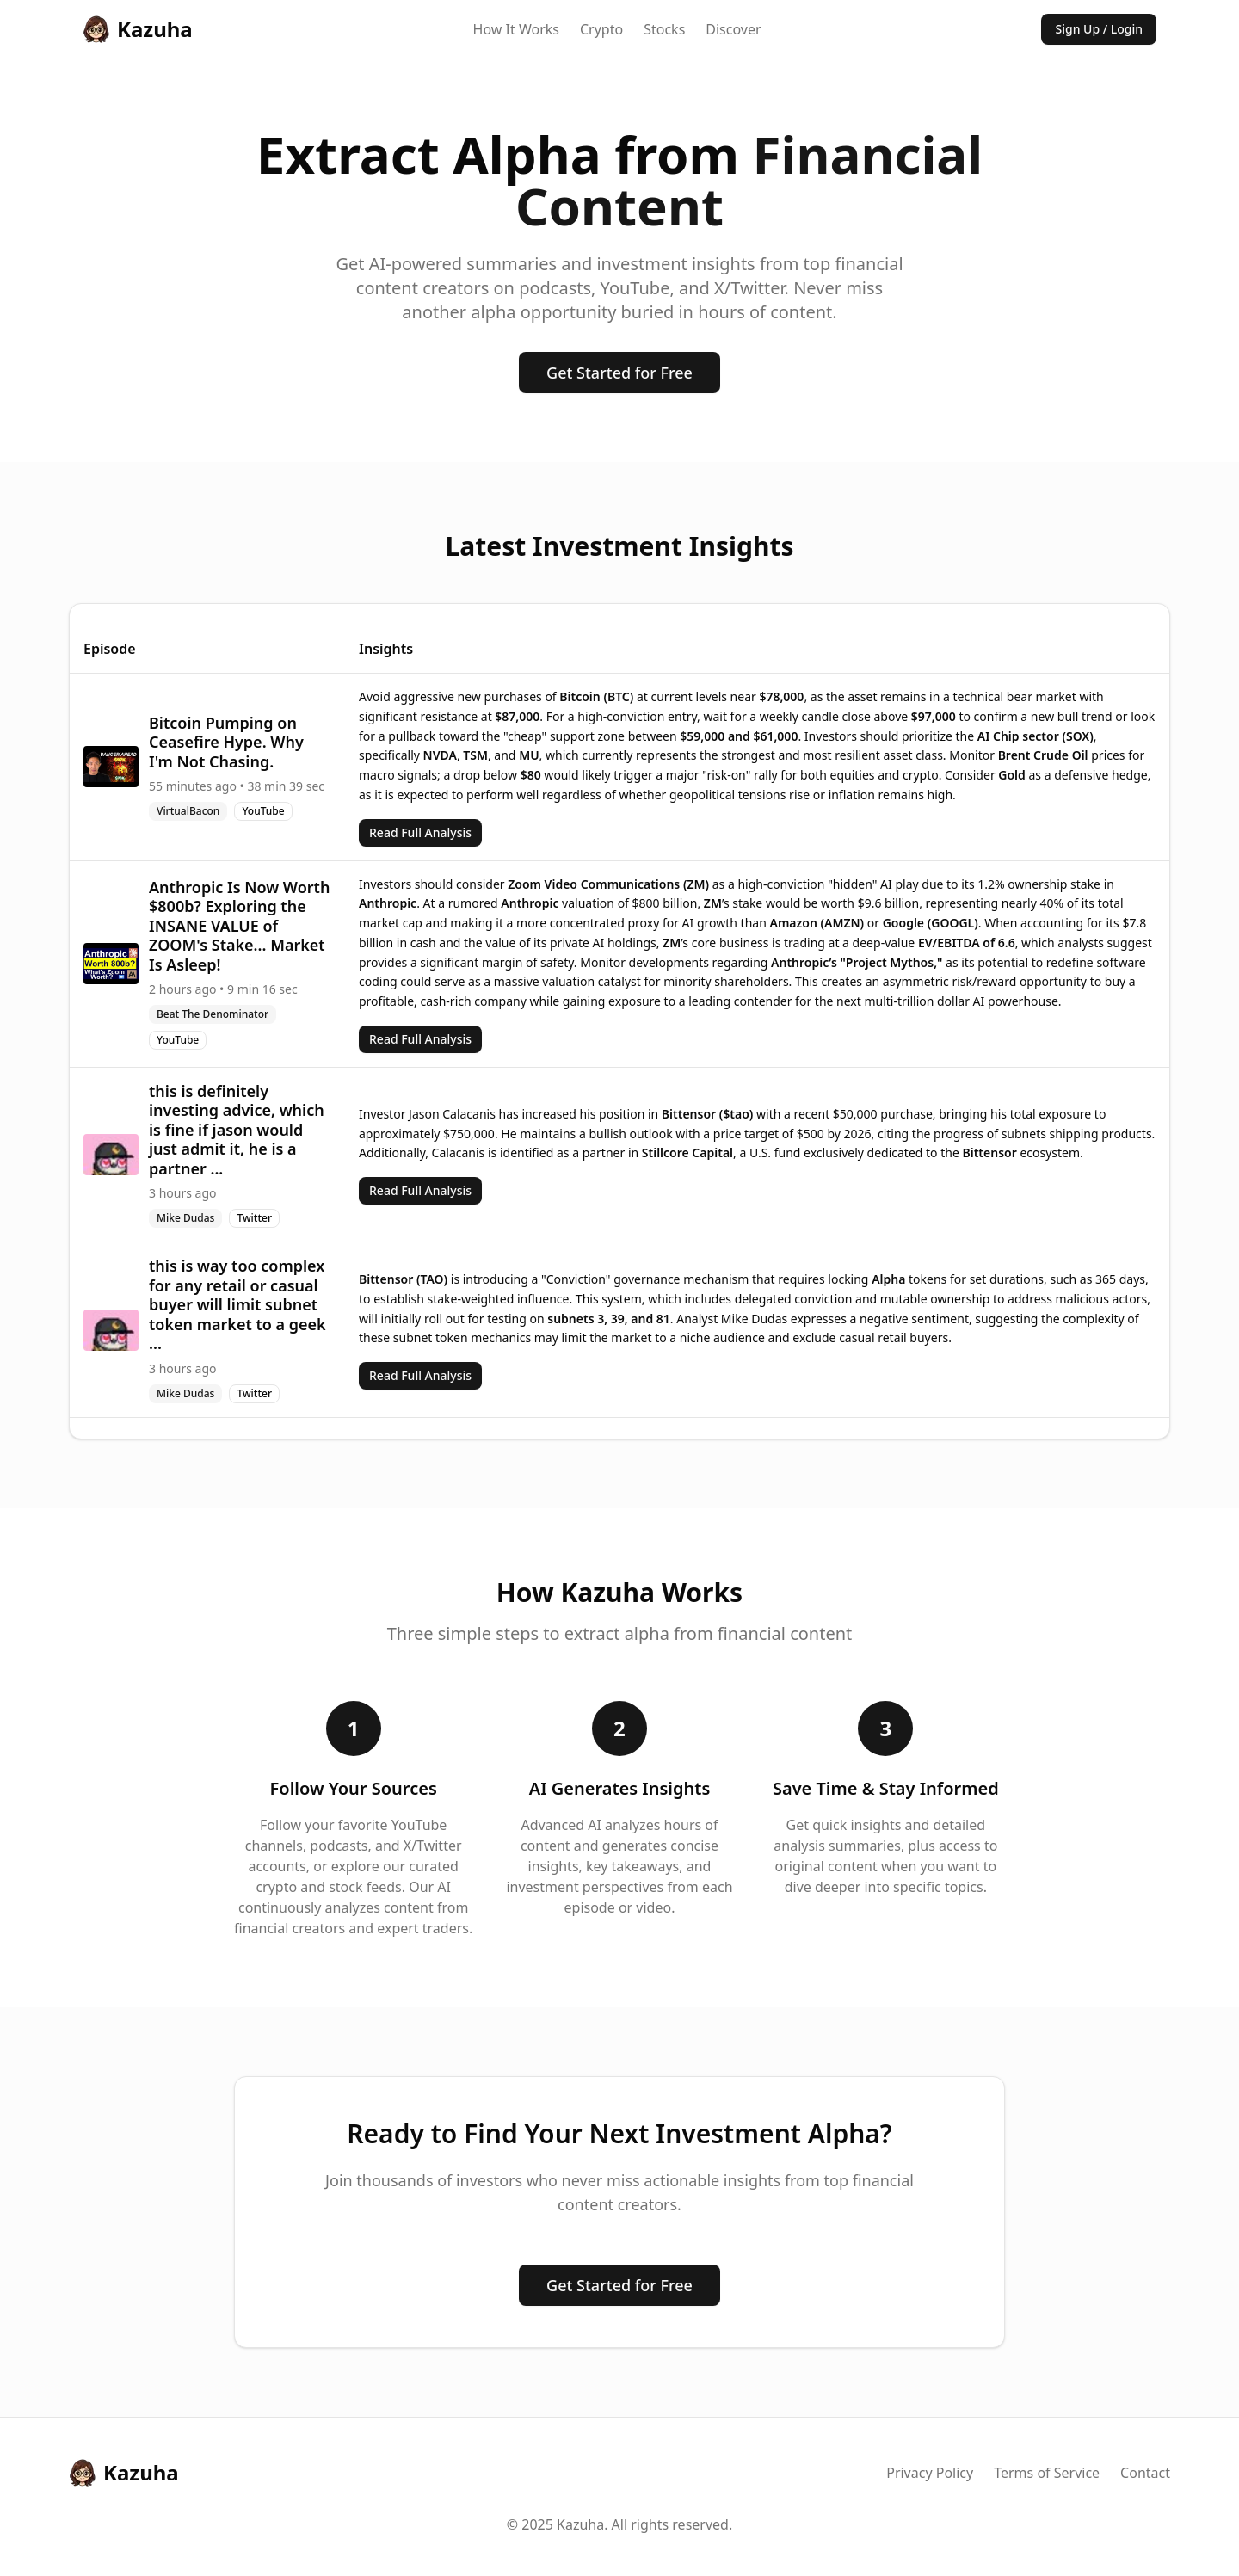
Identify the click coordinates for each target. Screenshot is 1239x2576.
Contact (1145, 2472)
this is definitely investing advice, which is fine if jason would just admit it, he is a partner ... (236, 1130)
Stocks (664, 29)
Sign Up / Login (1099, 29)
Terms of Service (1047, 2472)
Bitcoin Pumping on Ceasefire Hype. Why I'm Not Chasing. (226, 742)
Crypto (601, 29)
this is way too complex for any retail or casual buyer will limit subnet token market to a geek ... (237, 1304)
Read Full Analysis (420, 832)
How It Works (516, 29)
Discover (733, 29)
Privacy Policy (929, 2472)
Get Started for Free (619, 372)
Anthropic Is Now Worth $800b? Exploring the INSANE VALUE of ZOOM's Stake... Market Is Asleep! (239, 926)
